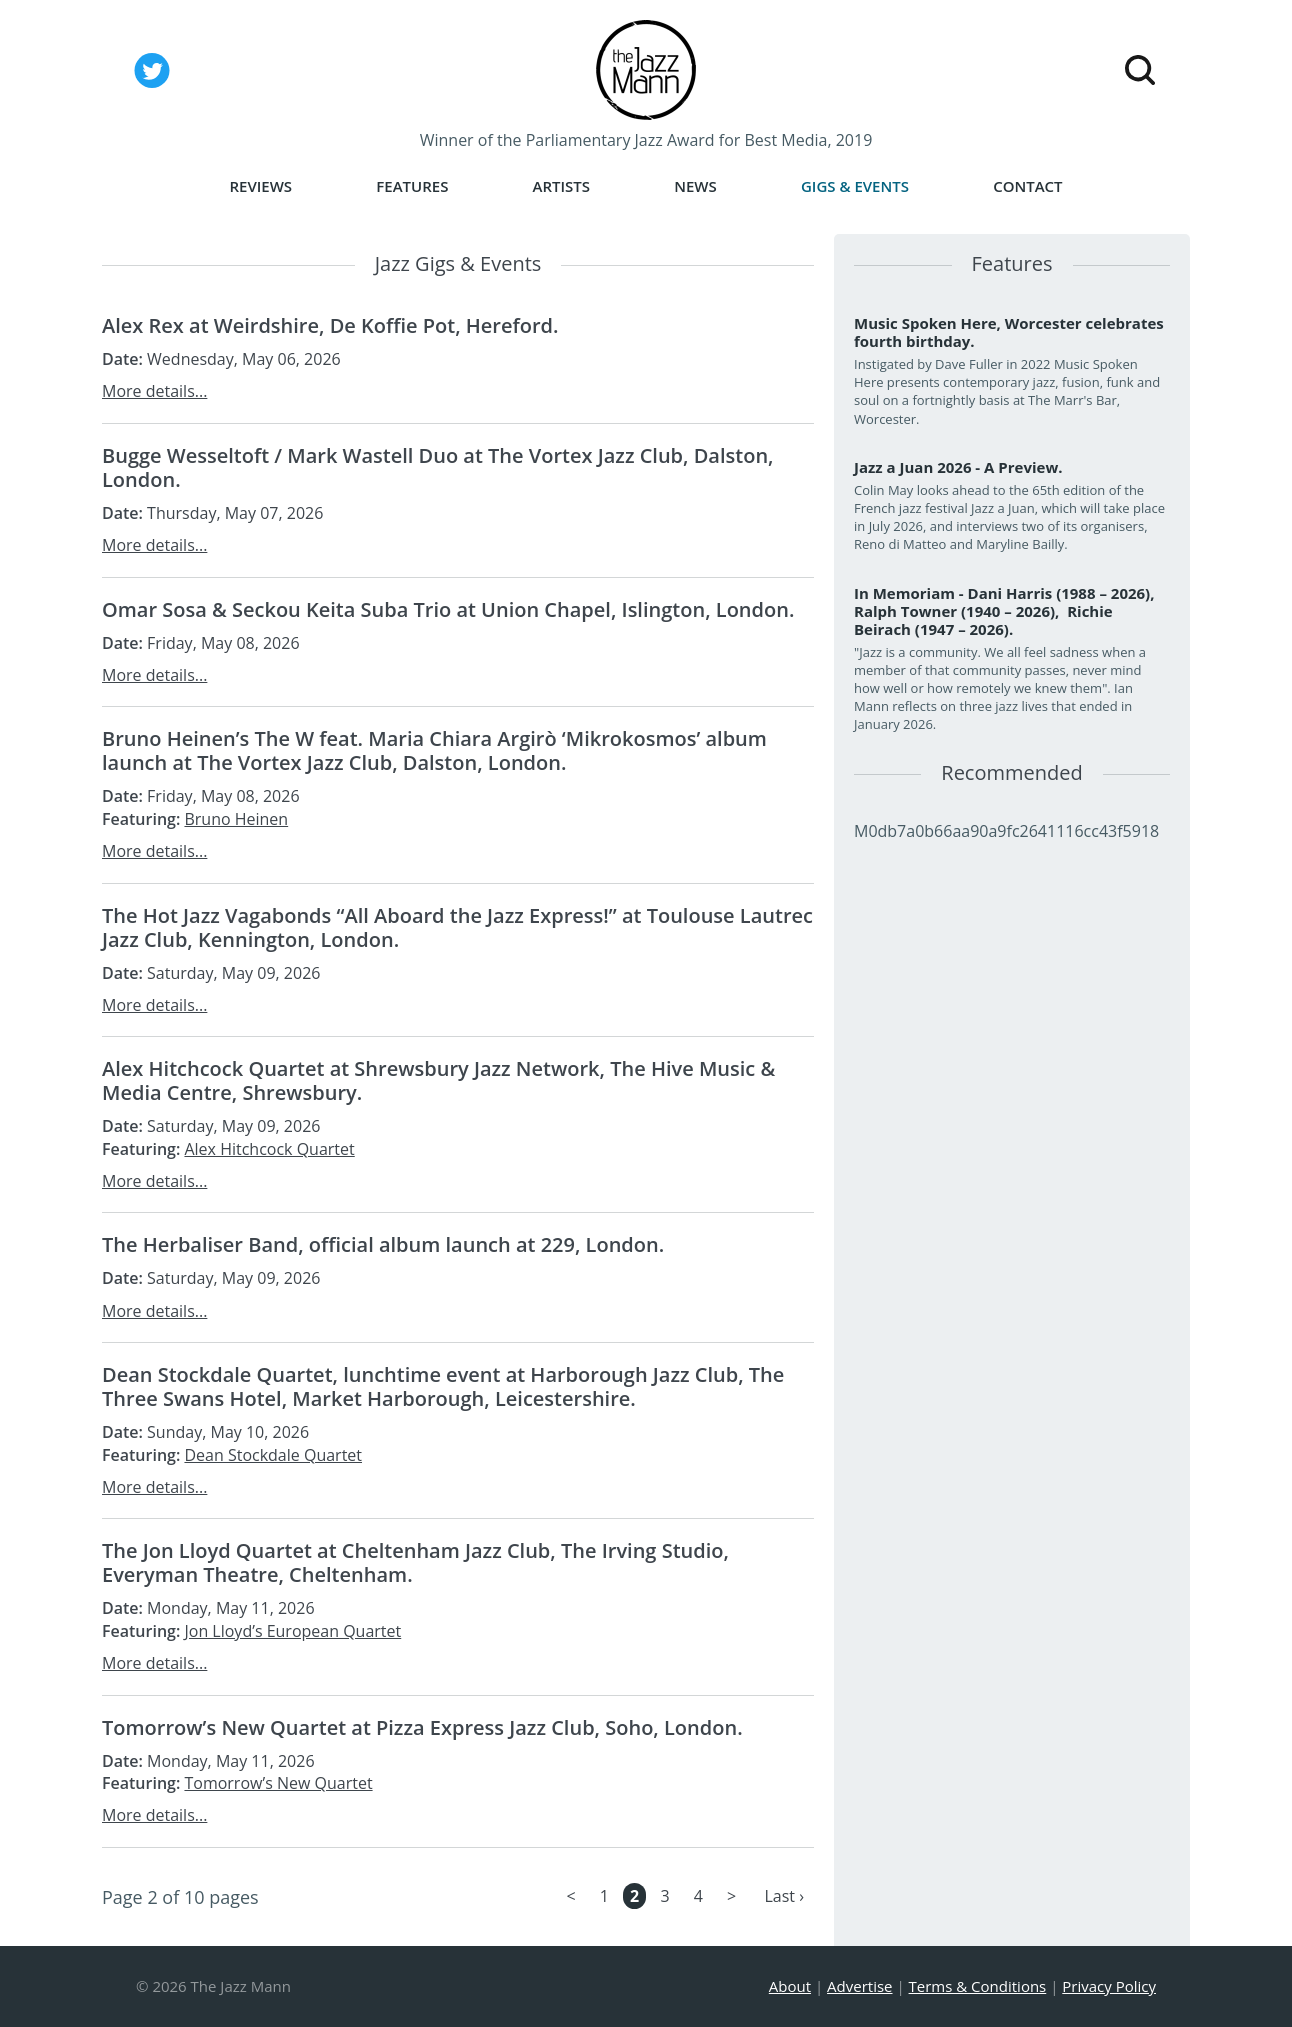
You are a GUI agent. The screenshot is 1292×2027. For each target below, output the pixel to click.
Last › (784, 1896)
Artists (562, 186)
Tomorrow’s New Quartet (278, 1783)
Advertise (859, 1986)
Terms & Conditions (978, 1986)
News (695, 186)
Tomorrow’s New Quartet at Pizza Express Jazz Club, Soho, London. (422, 1727)
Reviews (260, 186)
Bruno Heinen (236, 819)
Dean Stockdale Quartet (273, 1455)
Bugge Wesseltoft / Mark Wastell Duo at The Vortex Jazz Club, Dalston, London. (438, 467)
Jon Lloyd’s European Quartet (292, 1631)
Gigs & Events (855, 186)
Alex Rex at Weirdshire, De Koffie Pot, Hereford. (330, 325)
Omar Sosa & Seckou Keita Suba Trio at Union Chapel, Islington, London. (448, 609)
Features (412, 186)
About (790, 1986)
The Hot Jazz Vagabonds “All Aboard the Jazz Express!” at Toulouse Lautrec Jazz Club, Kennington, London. (457, 927)
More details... (154, 391)
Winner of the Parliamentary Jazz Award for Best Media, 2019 (646, 140)
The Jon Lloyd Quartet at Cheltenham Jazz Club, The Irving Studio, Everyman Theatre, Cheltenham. (415, 1562)
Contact (1027, 186)
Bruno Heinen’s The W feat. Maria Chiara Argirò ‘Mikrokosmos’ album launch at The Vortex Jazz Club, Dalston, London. (434, 750)
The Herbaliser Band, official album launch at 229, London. (383, 1244)
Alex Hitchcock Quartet (269, 1149)
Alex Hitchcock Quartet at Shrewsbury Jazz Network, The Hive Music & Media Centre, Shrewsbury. (438, 1080)
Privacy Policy (1109, 1986)
